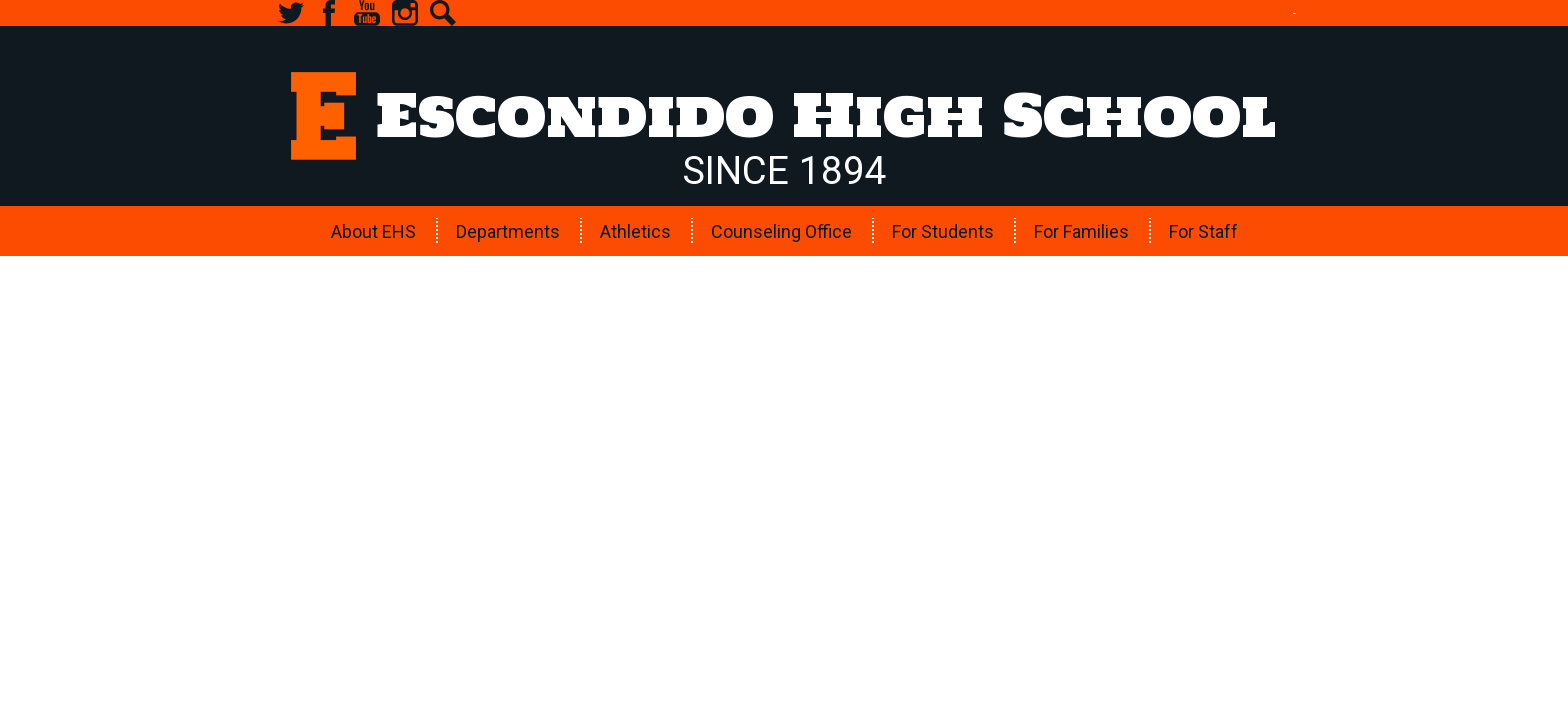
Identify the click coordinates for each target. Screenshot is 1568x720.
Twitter (291, 13)
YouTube (367, 13)
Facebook (329, 13)
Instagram (405, 13)
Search (443, 13)
